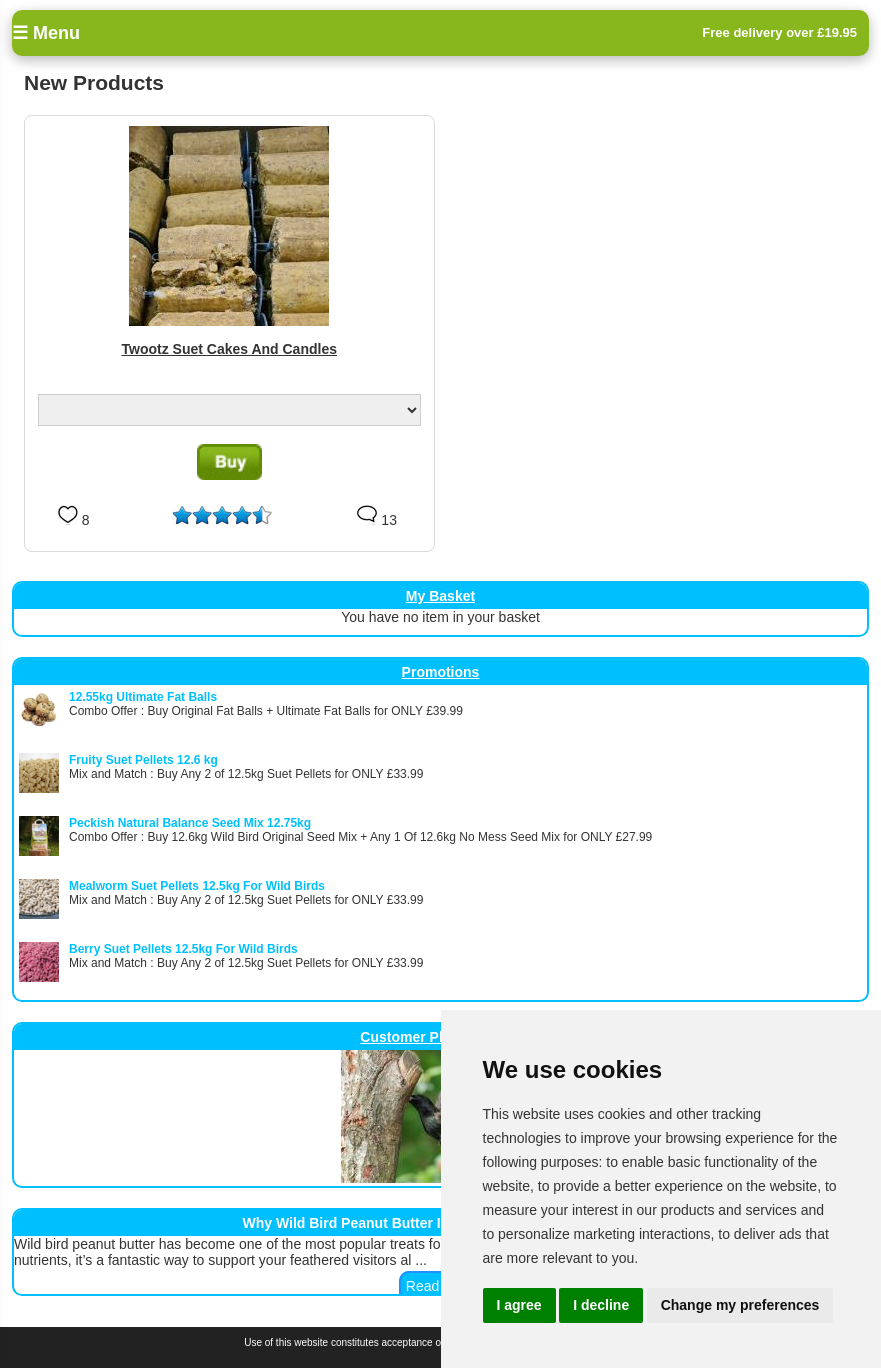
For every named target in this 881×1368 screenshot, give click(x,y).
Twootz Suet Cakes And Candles (229, 349)
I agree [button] (519, 1305)
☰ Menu (46, 33)
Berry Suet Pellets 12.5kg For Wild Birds (183, 949)
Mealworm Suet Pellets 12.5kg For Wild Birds (197, 886)
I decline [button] (601, 1305)
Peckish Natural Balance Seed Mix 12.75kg (190, 823)
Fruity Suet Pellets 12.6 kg (143, 760)
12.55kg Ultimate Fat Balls (143, 697)
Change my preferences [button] (740, 1305)
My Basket (440, 596)
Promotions (441, 672)
